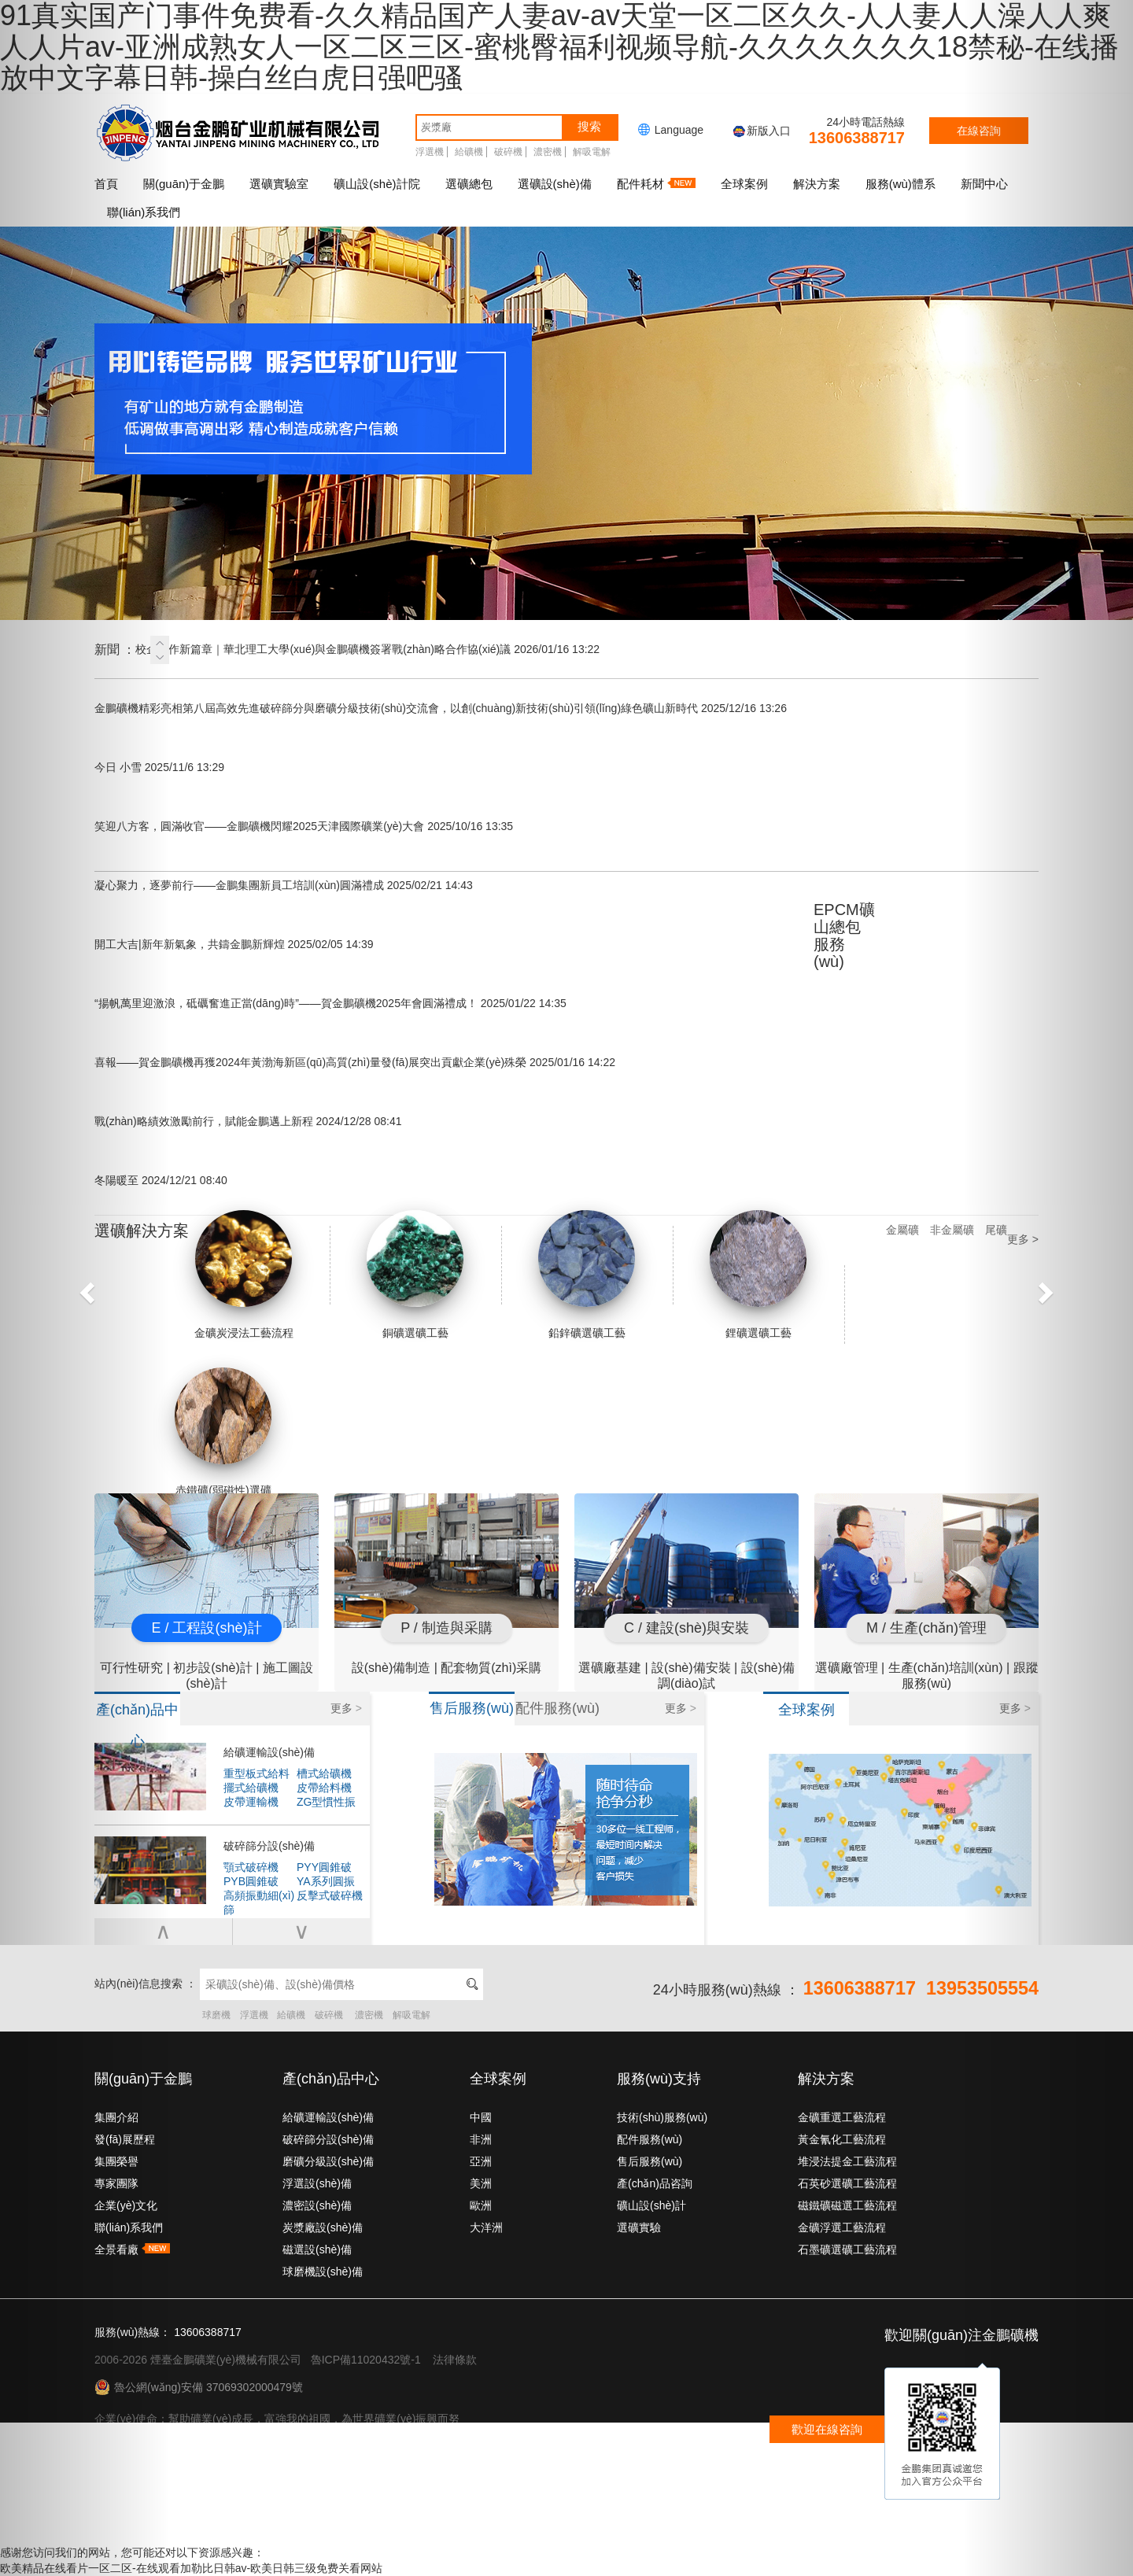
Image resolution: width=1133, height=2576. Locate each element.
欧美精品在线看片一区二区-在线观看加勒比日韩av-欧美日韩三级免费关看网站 (191, 2568)
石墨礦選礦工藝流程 (847, 2249)
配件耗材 (656, 183)
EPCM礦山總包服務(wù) (844, 935)
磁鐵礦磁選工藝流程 (847, 2205)
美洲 (481, 2183)
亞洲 (481, 2161)
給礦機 (469, 151)
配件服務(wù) (649, 2139)
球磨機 (216, 2015)
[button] (85, 1288)
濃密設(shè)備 (317, 2205)
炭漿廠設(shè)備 (322, 2227)
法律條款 (455, 2359)
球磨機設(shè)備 (322, 2271)
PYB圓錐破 (251, 1881)
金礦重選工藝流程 (842, 2117)
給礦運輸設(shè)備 (269, 1752)
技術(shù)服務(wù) (662, 2117)
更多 (346, 1708)
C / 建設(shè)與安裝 (686, 1628)
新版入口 (761, 130)
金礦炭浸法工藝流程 (243, 1274)
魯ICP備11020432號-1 (366, 2359)
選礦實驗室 (278, 183)
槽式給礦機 (324, 1773)
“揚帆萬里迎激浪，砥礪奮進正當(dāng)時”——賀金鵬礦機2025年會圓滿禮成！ (330, 1003)
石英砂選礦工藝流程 (847, 2183)
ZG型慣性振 (326, 1801)
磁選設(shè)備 (317, 2249)
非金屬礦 (952, 1229)
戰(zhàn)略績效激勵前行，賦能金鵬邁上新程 (248, 1121)
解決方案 (816, 183)
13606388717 (857, 137)
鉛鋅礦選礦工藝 (587, 1274)
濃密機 (547, 151)
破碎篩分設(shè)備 (269, 1846)
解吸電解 (592, 151)
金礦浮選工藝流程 (842, 2227)
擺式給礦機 (251, 1787)
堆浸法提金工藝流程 (847, 2161)
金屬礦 (902, 1229)
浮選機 (429, 151)
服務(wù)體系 (900, 183)
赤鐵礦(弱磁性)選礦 (223, 1432)
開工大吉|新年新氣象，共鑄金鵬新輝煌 (234, 944)
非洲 (481, 2139)
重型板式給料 (256, 1773)
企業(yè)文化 (125, 2205)
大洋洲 (486, 2227)
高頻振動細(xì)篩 (258, 1895)
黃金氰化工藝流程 (842, 2139)
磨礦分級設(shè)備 (328, 2161)
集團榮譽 (116, 2161)
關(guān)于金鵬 (183, 183)
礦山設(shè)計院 (376, 183)
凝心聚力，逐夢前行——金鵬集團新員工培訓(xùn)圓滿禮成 (283, 885)
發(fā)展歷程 (124, 2139)
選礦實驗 (639, 2227)
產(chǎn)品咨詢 (654, 2183)
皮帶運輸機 (251, 1801)
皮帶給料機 (324, 1787)
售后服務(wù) (649, 2161)
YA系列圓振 (326, 1881)
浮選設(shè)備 (317, 2183)
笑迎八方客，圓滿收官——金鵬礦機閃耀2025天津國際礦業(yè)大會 (303, 826)
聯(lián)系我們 (128, 2227)
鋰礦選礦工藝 (758, 1274)
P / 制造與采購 (446, 1628)
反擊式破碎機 (330, 1895)
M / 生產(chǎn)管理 (926, 1628)
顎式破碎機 (251, 1867)
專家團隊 (116, 2183)
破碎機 (508, 151)
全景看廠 (132, 2249)
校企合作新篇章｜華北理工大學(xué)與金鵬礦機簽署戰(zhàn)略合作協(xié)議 (367, 649)
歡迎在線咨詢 (827, 2429)
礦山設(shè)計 (651, 2205)
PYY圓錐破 (324, 1867)
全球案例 (744, 183)
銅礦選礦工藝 (415, 1274)
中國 (481, 2117)
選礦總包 (469, 183)
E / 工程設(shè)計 (206, 1628)
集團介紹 (116, 2117)
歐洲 (481, 2205)
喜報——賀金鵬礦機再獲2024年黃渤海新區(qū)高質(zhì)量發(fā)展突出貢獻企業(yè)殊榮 (354, 1062)
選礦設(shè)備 (555, 183)
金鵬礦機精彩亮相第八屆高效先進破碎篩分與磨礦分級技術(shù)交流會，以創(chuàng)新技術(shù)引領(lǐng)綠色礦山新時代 (440, 708)
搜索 (589, 126)
